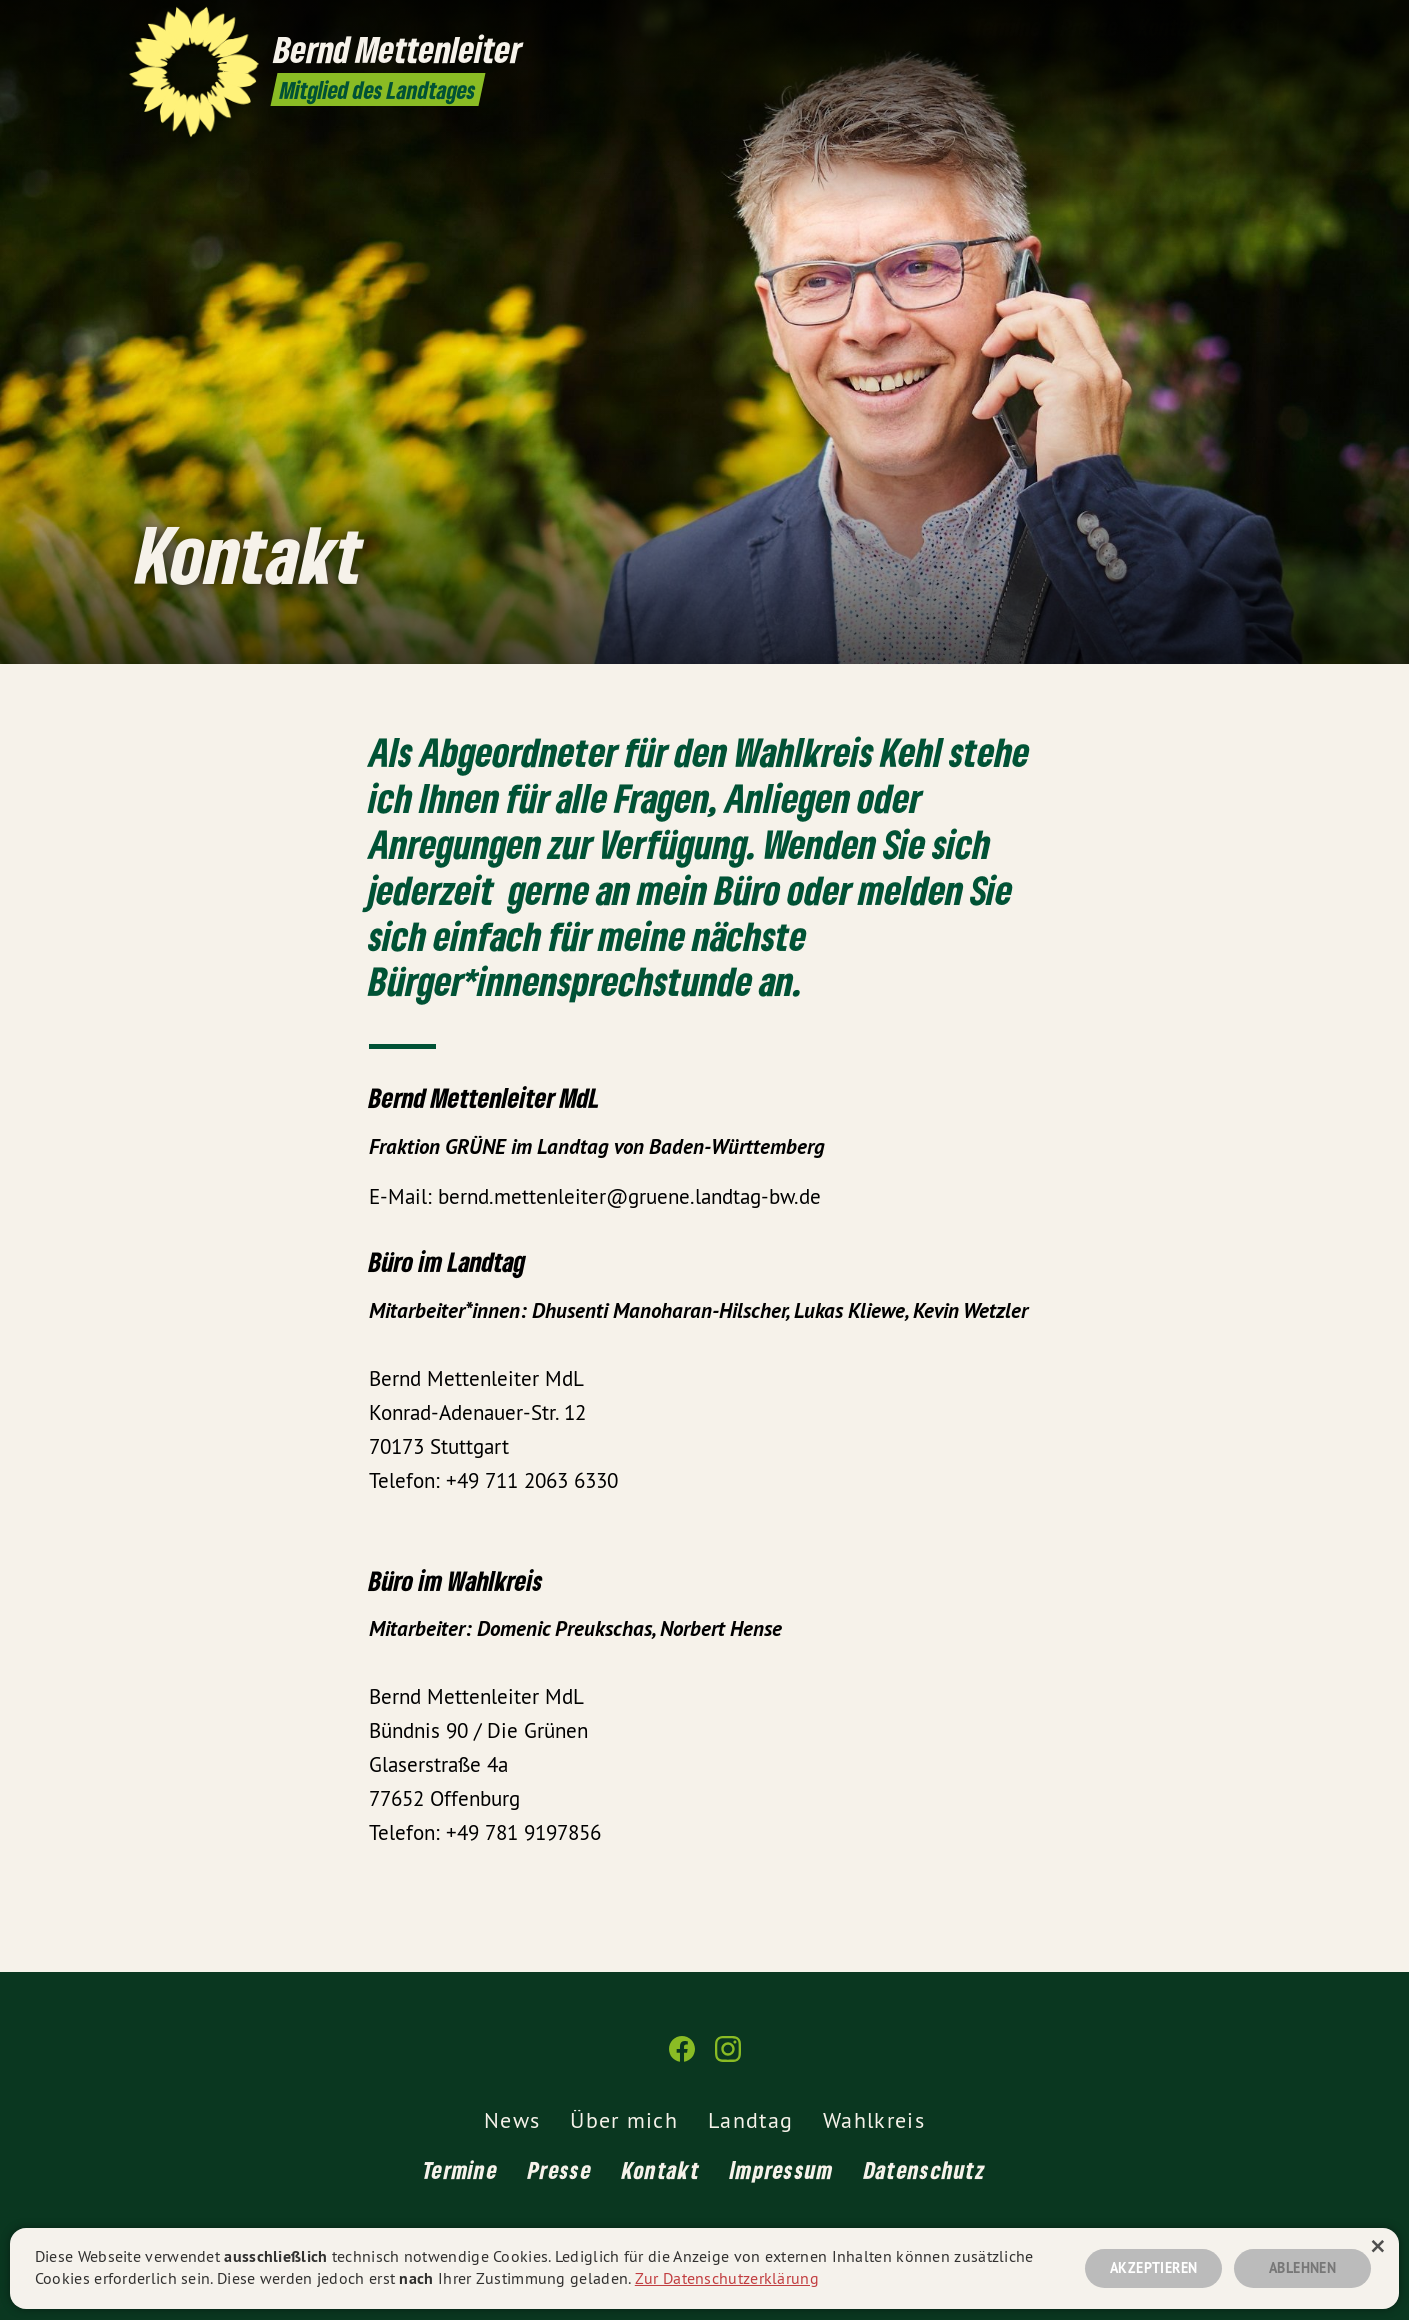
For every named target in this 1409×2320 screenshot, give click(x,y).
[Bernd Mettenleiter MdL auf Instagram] (1270, 27)
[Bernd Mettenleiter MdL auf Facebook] (1240, 27)
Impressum (782, 2169)
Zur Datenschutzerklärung (727, 2278)
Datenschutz (925, 2169)
